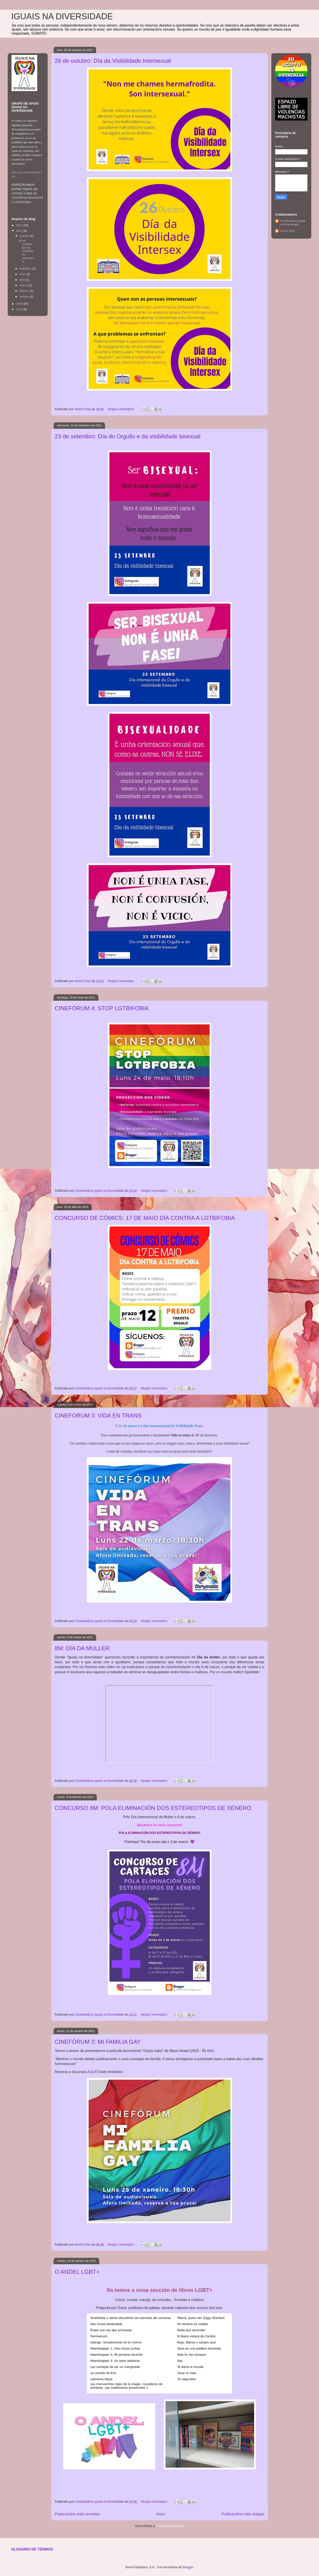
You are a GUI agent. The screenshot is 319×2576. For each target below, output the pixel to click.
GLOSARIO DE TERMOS (32, 2549)
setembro (25, 268)
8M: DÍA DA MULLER (82, 1648)
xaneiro (24, 296)
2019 (19, 309)
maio (23, 274)
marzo (23, 285)
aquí (150, 1451)
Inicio (160, 2514)
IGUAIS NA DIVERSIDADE (62, 16)
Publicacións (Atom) (170, 2526)
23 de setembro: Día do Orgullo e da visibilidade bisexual (127, 436)
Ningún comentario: (121, 409)
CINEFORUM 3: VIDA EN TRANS (98, 1415)
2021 (19, 230)
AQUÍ (92, 2072)
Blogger (188, 2567)
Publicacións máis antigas (243, 2514)
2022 (19, 225)
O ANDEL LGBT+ (77, 2271)
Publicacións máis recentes (77, 2514)
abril (22, 279)
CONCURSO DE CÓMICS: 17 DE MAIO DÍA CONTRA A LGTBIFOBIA (145, 1218)
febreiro (24, 291)
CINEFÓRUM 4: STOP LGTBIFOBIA (102, 1008)
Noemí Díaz (287, 230)
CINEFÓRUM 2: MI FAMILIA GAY (98, 2041)
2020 (19, 303)
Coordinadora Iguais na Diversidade (292, 222)
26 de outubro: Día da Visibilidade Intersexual (113, 60)
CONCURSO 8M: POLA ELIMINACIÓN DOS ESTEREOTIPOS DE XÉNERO (153, 1808)
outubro (24, 236)
